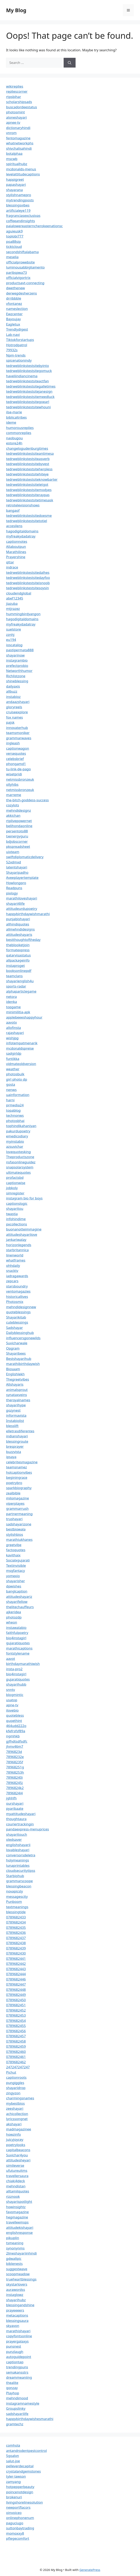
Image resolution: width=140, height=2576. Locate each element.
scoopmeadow (18, 2274)
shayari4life (15, 903)
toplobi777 (15, 236)
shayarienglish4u (20, 981)
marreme (13, 794)
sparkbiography (19, 1487)
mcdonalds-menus (21, 169)
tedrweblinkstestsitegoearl (27, 401)
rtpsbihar (13, 96)
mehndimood (17, 2398)
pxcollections (16, 1224)
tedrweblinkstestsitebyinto (27, 365)
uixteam (12, 851)
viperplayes (15, 1503)
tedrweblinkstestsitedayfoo (28, 577)
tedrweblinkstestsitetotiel (26, 520)
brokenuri (14, 2497)
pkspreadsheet (18, 846)
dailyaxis (13, 686)
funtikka (12, 1058)
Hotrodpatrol (16, 345)
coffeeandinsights (20, 220)
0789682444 (16, 1974)
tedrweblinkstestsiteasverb (28, 458)
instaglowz (14, 2294)
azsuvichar (14, 1146)
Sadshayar (14, 1327)
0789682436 (16, 1932)
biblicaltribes (16, 417)
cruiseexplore (17, 712)
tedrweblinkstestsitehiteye (27, 474)
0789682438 (16, 1943)
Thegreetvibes (17, 1379)
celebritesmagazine (21, 1462)
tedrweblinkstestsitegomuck (29, 370)
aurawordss (15, 2289)
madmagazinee (18, 2129)
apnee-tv (13, 122)
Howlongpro (16, 882)
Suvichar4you (17, 2155)
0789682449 (16, 1994)
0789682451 (16, 2005)
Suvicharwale (16, 1343)
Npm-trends (16, 355)
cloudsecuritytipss (20, 1870)
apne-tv (12, 1705)
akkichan (13, 815)
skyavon (12, 2325)
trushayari (14, 1518)
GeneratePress (89, 2570)
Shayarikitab (16, 1317)
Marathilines (16, 551)
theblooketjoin (18, 944)
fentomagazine (18, 138)
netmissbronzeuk (20, 779)
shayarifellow (16, 1601)
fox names (14, 717)
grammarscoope (19, 1881)
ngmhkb (13, 1736)
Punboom (14, 1901)
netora (11, 996)
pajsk (10, 722)
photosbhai (15, 1120)
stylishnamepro (18, 194)
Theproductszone (20, 1156)
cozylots (12, 805)
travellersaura (17, 2175)
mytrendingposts (20, 200)
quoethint (14, 1720)
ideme (11, 422)
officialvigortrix (18, 277)
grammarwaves (18, 738)
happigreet (15, 179)
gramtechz (14, 2424)
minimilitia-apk (18, 1012)
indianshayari (17, 1436)
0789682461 (16, 2056)
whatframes (15, 1260)
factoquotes (15, 1550)
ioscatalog (14, 645)
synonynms (15, 2248)
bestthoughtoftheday (23, 939)
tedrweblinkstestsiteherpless (29, 469)
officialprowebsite (20, 262)
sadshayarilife (17, 2413)
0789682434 (16, 1922)
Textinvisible (16, 1565)
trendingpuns (17, 2367)
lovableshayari (17, 1849)
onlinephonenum (20, 2517)
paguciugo (14, 2523)
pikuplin (12, 2237)
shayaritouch (16, 1834)
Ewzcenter (14, 314)
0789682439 (16, 1948)
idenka (11, 1001)
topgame (13, 1007)
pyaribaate (14, 1808)
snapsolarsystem (19, 1167)
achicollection (17, 2113)
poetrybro (14, 1482)
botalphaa (14, 153)
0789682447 (16, 1984)
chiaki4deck (15, 2180)
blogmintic (14, 1694)
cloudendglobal (18, 593)
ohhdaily (13, 1265)
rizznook (13, 2196)
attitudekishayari (19, 2227)
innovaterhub (17, 727)
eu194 (11, 639)
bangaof (13, 510)
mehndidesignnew (21, 1307)
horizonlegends (18, 1244)
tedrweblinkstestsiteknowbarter (32, 479)
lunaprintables (18, 1865)
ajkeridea (13, 1612)
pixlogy (12, 893)
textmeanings (17, 1906)
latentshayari (16, 867)
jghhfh (11, 1798)
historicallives (17, 1296)
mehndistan (16, 2186)
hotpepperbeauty (20, 2486)
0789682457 (16, 2036)
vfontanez (14, 303)
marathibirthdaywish (23, 1363)
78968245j (14, 1782)
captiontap (15, 2362)
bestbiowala (16, 1529)
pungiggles (15, 2082)
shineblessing (17, 681)
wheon (11, 1622)
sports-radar (16, 986)
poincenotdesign (19, 2492)
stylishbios (14, 1534)
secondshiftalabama (22, 251)
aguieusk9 (14, 231)
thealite (12, 2382)
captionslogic (16, 1203)
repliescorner (17, 91)
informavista (16, 1415)
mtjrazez (13, 608)
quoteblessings (18, 1312)
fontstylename (17, 1653)
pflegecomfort (17, 2538)
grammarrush (17, 1508)
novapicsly (14, 1891)
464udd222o (16, 1725)
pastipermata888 (20, 650)
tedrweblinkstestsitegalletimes (31, 386)
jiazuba (12, 603)
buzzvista (13, 1451)
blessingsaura (17, 2320)
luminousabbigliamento (25, 267)
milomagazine (17, 1498)
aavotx (11, 1022)
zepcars (12, 1281)
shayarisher (15, 1581)
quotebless (15, 1715)
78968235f (14, 1762)
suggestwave (16, 2268)
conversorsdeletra (20, 1855)
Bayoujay (13, 319)
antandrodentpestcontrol (26, 2450)
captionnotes (16, 541)
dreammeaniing (19, 2377)
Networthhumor (19, 670)
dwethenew (15, 288)
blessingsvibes (17, 205)
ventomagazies (18, 1291)
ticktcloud (14, 246)
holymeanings (17, 1860)
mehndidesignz (18, 810)
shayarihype (16, 1405)
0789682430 (16, 1953)
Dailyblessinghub (20, 1332)
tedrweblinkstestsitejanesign (29, 391)
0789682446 (16, 1979)
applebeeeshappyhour (24, 1017)
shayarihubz (16, 2300)
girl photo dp (16, 1079)
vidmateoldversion (21, 1063)
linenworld (14, 1255)
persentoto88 (17, 831)
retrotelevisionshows (23, 505)
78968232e (15, 1756)
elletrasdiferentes (20, 1431)
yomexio (13, 1575)
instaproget (15, 965)
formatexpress (18, 950)
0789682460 (16, 2051)
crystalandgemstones (23, 2471)
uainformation (17, 1094)
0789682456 (16, 2031)
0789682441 (16, 1958)
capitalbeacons (18, 2149)
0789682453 (16, 2015)
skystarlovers (16, 2284)
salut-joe (13, 2461)
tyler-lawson (16, 2476)
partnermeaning (19, 1513)
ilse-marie (14, 412)
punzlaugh (14, 2351)
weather (12, 1069)
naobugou (14, 438)
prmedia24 (15, 1105)
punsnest (13, 2346)
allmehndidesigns (20, 929)
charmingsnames (20, 2098)
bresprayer (15, 1446)
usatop (11, 1700)
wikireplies (14, 86)
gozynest (13, 1410)
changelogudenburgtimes (27, 448)
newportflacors (18, 2507)
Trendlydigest (17, 329)
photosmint (15, 112)
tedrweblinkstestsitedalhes (27, 572)
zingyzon (13, 2093)
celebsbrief (15, 758)
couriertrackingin (20, 1824)
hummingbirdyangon (23, 613)
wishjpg (12, 1038)
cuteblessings (17, 1322)
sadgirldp (13, 1053)
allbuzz (11, 691)
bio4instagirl (16, 1638)
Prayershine (15, 557)
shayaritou (14, 1208)
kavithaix (13, 1555)
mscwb (11, 158)
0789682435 (16, 1927)
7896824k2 (15, 1787)
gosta (10, 1084)
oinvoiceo (14, 2512)
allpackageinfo (18, 960)
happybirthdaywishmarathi (28, 913)
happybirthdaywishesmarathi (29, 2418)
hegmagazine (17, 2217)
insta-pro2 (14, 1669)
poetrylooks (15, 2144)
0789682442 (16, 1963)
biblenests (14, 2263)
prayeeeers (15, 2310)
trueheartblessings (21, 2279)
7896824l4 (14, 1793)
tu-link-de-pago (18, 769)
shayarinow (15, 655)
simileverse (15, 2165)
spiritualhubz (16, 163)
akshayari (13, 2124)
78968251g (15, 1767)
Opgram (12, 1348)
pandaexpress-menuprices (27, 1829)
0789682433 (16, 1917)
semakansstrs (17, 2372)
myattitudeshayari (20, 1813)
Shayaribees (16, 1353)
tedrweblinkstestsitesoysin (27, 588)
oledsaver (14, 1839)
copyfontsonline (19, 2336)
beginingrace (16, 1477)
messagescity (17, 1896)
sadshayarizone (18, 1524)
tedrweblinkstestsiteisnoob (28, 582)
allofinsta (13, 1027)
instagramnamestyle (22, 2403)
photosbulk (15, 1074)
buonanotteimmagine (24, 1229)
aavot (10, 1658)
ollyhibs (12, 784)
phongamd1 (16, 763)
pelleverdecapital (20, 2466)
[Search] (70, 63)
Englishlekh (15, 1374)
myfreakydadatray (20, 536)
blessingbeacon (18, 1886)
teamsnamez (16, 1467)
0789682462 (16, 2062)
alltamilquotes (17, 2191)
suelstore (13, 629)
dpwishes (13, 1586)
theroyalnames (18, 1400)
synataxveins (16, 1394)
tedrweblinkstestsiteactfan (27, 381)
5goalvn (12, 2455)
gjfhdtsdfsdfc (16, 1741)
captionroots (16, 2077)
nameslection (17, 308)
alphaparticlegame (21, 991)
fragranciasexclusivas (23, 215)
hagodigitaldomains (22, 531)
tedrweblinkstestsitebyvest (27, 463)
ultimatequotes (18, 1172)
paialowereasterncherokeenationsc (34, 226)
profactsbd (15, 1177)
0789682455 (16, 2025)
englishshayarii (18, 1844)
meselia (12, 257)
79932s (12, 350)
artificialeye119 (18, 210)
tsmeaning (14, 2243)
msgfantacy (15, 1570)
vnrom (11, 132)
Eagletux (13, 324)
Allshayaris (15, 1384)
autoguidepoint (18, 2356)
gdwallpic (13, 2258)
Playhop (12, 2393)
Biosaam (13, 1369)
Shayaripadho (17, 872)
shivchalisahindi (19, 148)
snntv (10, 1689)
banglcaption (16, 1591)
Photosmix (14, 1301)
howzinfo (13, 2134)
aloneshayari (16, 117)
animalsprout (17, 1389)
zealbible (13, 1493)
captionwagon (17, 748)
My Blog (16, 10)
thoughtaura (16, 1818)
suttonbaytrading (20, 2528)
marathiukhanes (19, 1539)
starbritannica (17, 1250)
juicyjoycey (14, 2139)
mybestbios (15, 2103)
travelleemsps (17, 2222)
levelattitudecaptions (23, 174)
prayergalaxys (17, 2341)
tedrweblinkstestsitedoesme (29, 515)
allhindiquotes (17, 924)
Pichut (11, 2072)
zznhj (10, 634)
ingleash (13, 743)
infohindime (16, 1219)
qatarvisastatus (18, 955)
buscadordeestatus (21, 107)
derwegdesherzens (21, 293)
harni (10, 1100)
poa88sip (13, 241)
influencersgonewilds (23, 1338)
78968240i (14, 1777)
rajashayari (15, 1032)
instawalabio (16, 1627)
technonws (15, 1115)
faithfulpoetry (17, 1632)
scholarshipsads (19, 101)
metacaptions (17, 2315)
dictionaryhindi (18, 127)
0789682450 (16, 2000)
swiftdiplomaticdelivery (25, 856)
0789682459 (16, 2046)
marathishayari (18, 2331)
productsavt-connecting (25, 282)
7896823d (14, 1751)
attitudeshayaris (19, 934)
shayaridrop (16, 2087)
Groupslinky (15, 2408)
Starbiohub (15, 1875)
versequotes (16, 753)
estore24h (14, 443)
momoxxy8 (15, 2533)
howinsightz (16, 2206)
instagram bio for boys (24, 1198)
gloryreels (14, 707)
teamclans (14, 976)
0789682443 (16, 1969)
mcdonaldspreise (20, 1048)
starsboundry (17, 1286)
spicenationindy (19, 360)
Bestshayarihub (18, 1358)
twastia (12, 1213)
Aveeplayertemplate (22, 877)
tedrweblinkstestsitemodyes (28, 489)
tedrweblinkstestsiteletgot (27, 484)
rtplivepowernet (19, 820)
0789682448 (16, 1989)
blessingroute (17, 1441)
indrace (12, 567)
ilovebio (12, 1710)
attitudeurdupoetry (21, 908)
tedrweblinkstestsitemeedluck (30, 396)
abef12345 (14, 598)
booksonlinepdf (18, 970)
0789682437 (16, 1937)
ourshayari (15, 1803)
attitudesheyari (18, 2160)
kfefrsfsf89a (15, 1731)
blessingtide (16, 1912)
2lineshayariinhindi (21, 2253)
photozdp (13, 1617)
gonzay (12, 2387)
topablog (13, 1110)
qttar (10, 562)
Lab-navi (13, 334)
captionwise (15, 1182)
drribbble (13, 298)
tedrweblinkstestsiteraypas (27, 494)
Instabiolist (15, 1420)
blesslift (12, 1425)
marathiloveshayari (21, 898)
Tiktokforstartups (20, 339)
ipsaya (11, 1456)
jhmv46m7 (14, 1746)
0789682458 (16, 2041)
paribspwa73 (16, 272)
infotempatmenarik (21, 1043)
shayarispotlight (19, 2201)
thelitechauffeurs (20, 1606)
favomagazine (17, 2212)
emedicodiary (17, 1136)
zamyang (13, 2481)
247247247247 (18, 2067)
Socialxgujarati (18, 1560)
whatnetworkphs (19, 143)
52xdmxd (13, 862)
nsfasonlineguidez (20, 1162)
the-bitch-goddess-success (27, 800)
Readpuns (14, 888)
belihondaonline (19, 825)
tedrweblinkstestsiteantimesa (30, 453)
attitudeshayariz (19, 1596)
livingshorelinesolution (24, 2502)
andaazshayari (17, 701)
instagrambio (17, 660)
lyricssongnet (17, 2118)
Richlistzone (15, 676)
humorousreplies (20, 427)
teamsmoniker (18, 732)
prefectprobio (17, 665)
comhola (13, 2445)
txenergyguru (17, 836)
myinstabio (15, 1141)
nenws (11, 1089)
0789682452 (16, 2010)
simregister (15, 1193)
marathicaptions (19, 1648)
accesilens (14, 525)
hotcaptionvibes (19, 1472)
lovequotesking (18, 1151)
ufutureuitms (16, 2170)
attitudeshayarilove (21, 1234)
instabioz (13, 696)
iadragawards (17, 1275)
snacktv (12, 1270)
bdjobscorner (17, 841)
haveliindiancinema (21, 376)
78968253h (15, 1772)
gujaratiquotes (18, 1643)
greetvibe (13, 1544)
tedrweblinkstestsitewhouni (28, 407)
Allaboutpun (16, 546)
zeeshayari (14, 2108)
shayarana (14, 189)
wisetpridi (14, 774)
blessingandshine (20, 2305)
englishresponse (19, 2232)
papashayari (16, 184)
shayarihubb (16, 1684)
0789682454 (16, 2020)
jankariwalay (16, 1239)
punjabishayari (18, 919)
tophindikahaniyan (21, 1125)
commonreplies (18, 432)
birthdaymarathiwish (23, 1663)
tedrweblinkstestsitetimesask (29, 500)
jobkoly (12, 1187)
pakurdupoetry (18, 1131)
